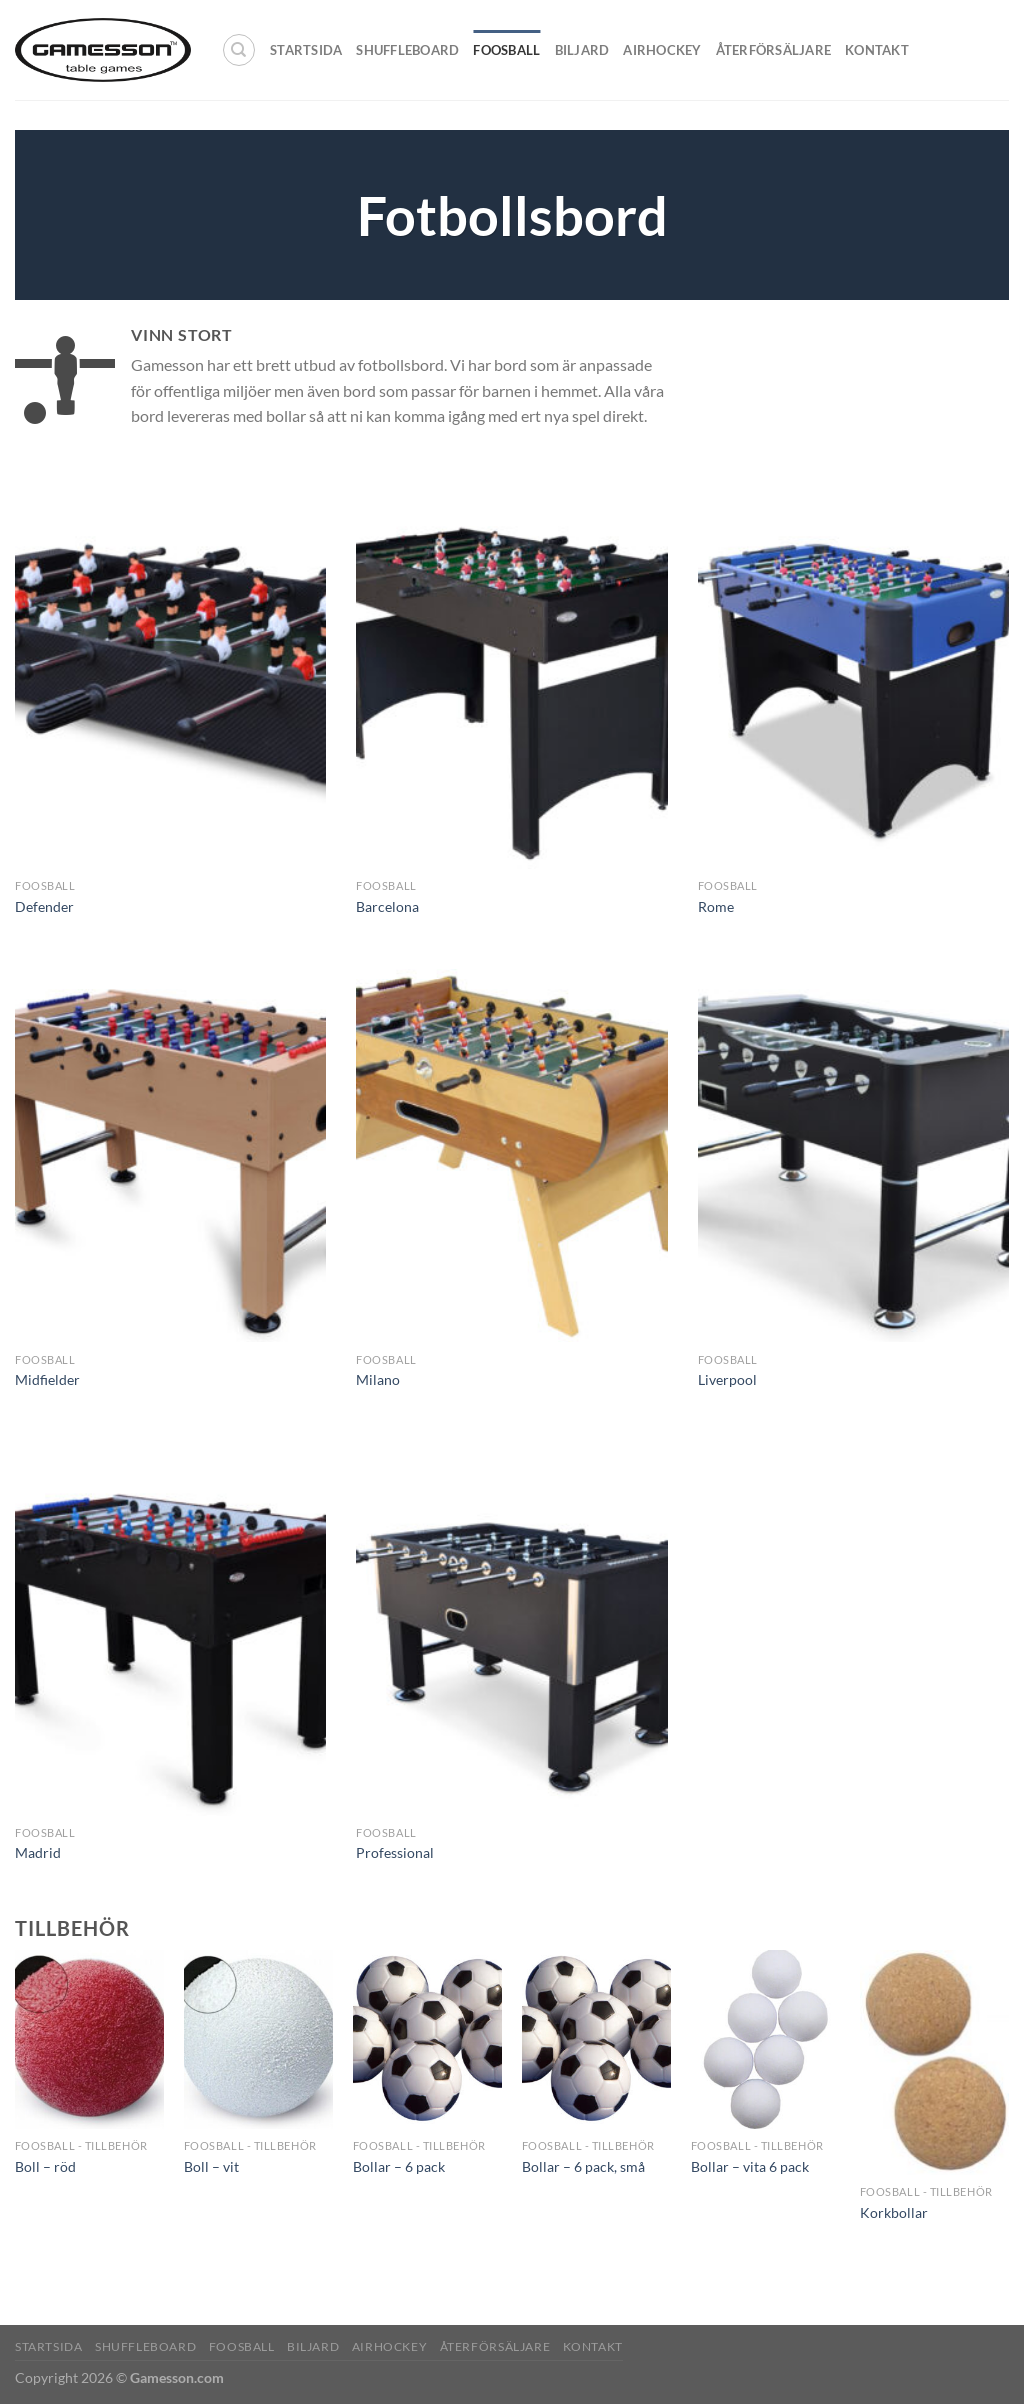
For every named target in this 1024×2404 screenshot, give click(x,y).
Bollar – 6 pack (399, 2166)
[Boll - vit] (258, 2039)
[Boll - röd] (89, 2039)
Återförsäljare (774, 50)
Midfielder (47, 1379)
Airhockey (662, 50)
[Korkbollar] (934, 2062)
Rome (716, 906)
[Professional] (511, 1629)
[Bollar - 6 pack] (427, 2039)
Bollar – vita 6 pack (750, 2166)
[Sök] (239, 50)
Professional (395, 1852)
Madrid (38, 1852)
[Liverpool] (853, 1155)
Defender (44, 906)
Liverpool (727, 1379)
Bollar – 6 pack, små (583, 2166)
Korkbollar (894, 2212)
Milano (378, 1379)
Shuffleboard (407, 50)
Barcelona (387, 906)
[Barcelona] (511, 682)
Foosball (506, 50)
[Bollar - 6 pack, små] (596, 2039)
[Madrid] (170, 1629)
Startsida (306, 50)
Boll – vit (211, 2166)
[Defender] (170, 682)
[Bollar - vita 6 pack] (765, 2039)
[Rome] (853, 682)
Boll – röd (45, 2166)
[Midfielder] (170, 1155)
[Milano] (511, 1155)
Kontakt (877, 50)
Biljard (582, 50)
